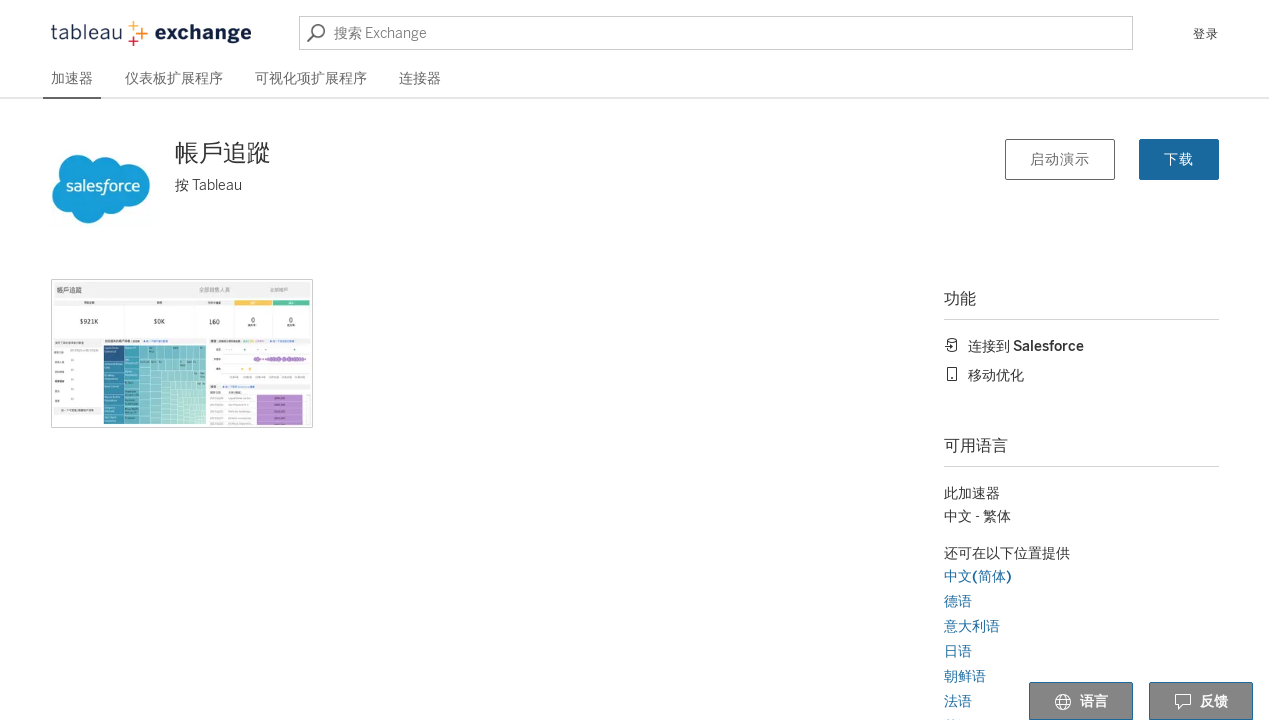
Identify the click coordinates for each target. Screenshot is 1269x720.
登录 (1206, 34)
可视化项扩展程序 (311, 78)
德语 (958, 601)
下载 (1179, 159)
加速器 (72, 78)
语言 (1081, 702)
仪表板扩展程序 (174, 78)
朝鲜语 (965, 676)
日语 (958, 651)
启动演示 (1060, 159)
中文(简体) (978, 576)
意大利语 (972, 626)
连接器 (420, 78)
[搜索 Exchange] (716, 33)
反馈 (1201, 702)
